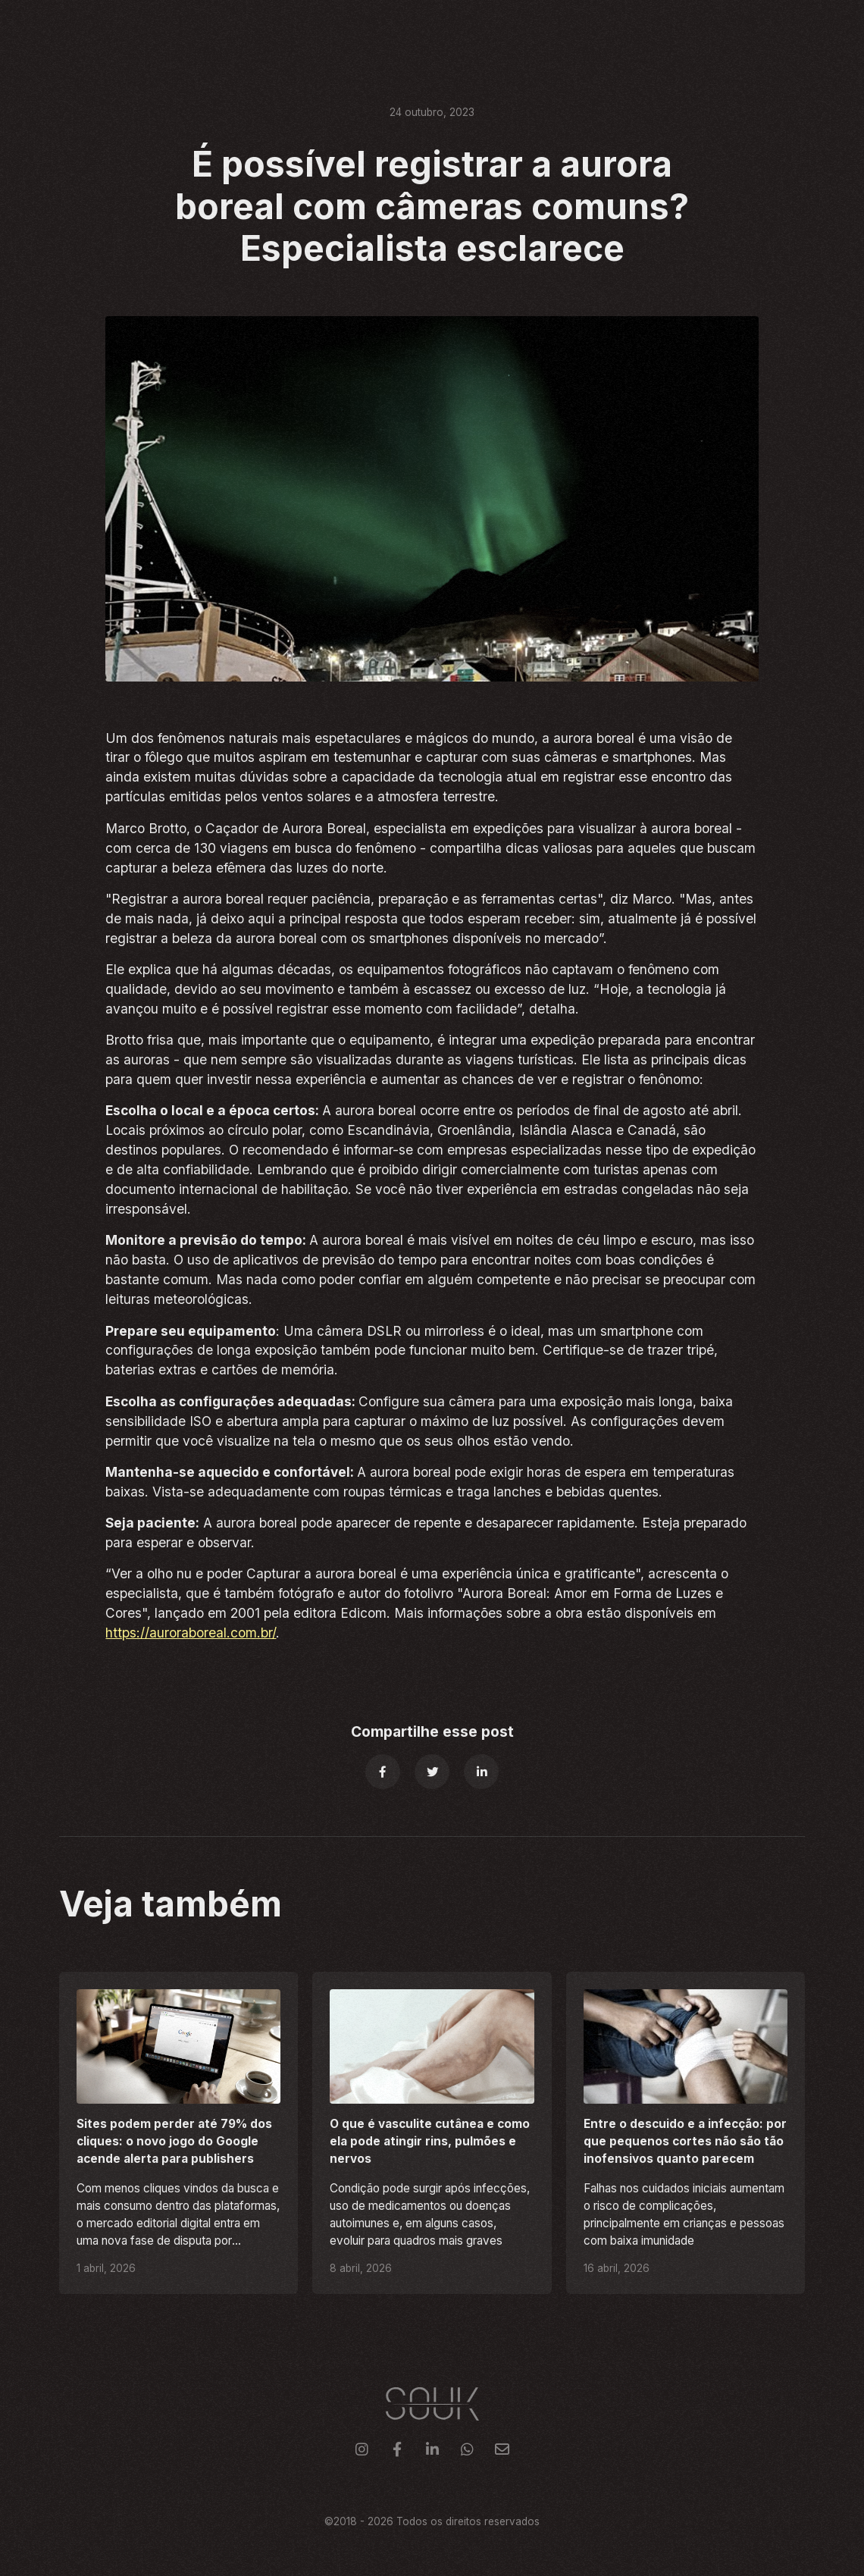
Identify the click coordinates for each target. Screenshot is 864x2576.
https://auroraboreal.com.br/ (190, 1633)
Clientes (601, 27)
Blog (718, 27)
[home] (83, 29)
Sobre (665, 27)
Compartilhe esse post (432, 1731)
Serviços (528, 27)
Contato (780, 27)
